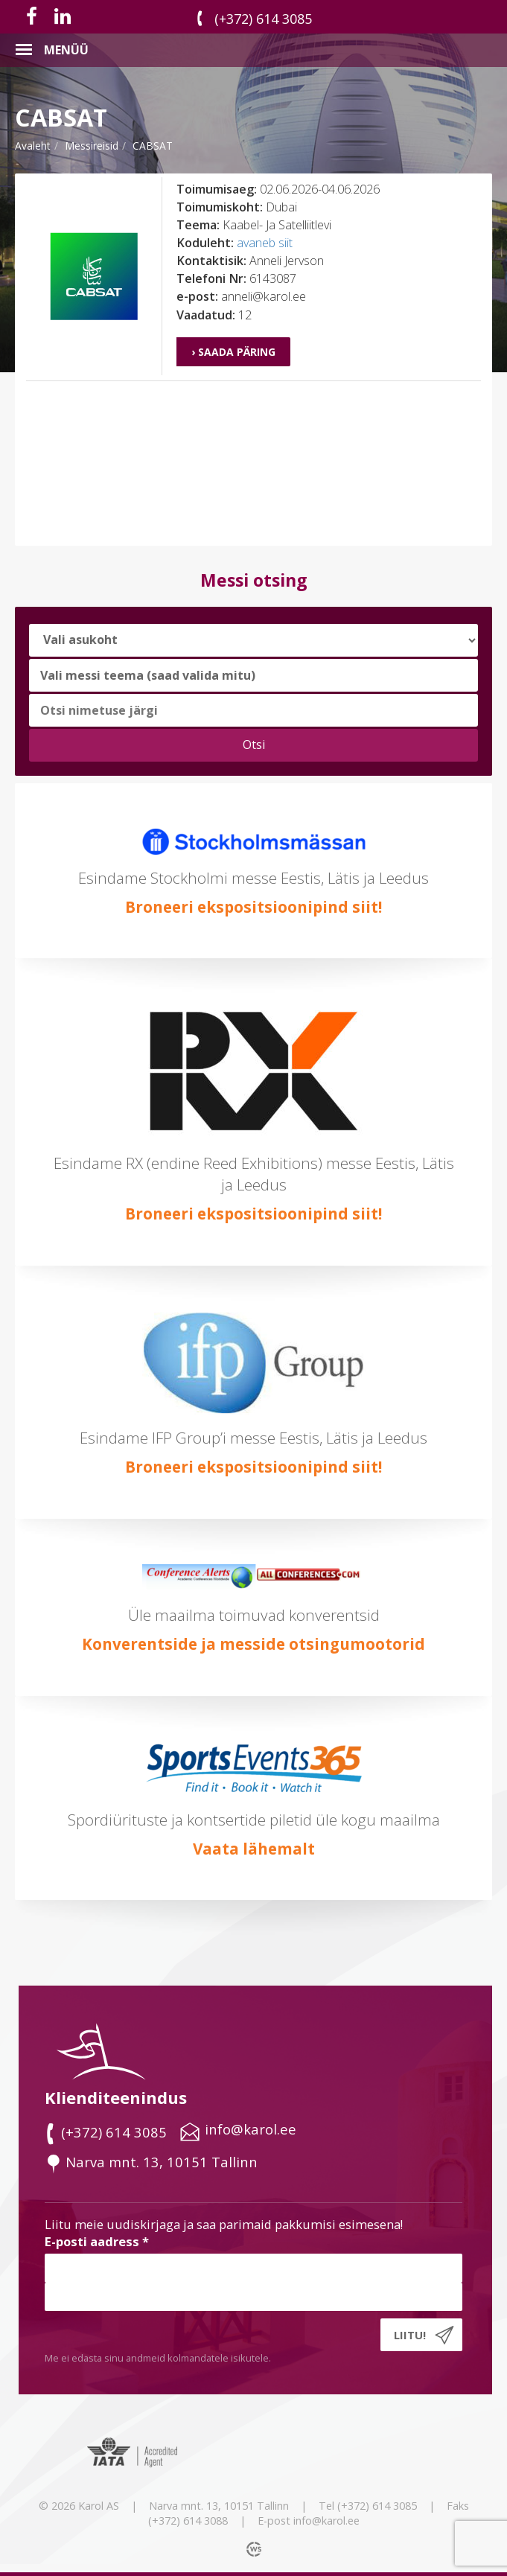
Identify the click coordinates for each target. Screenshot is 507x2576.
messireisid (91, 145)
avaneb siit (265, 243)
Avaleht (33, 145)
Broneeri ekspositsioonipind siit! (253, 906)
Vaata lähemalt (254, 1848)
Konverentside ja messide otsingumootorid (253, 1643)
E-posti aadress (97, 2241)
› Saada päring (233, 352)
